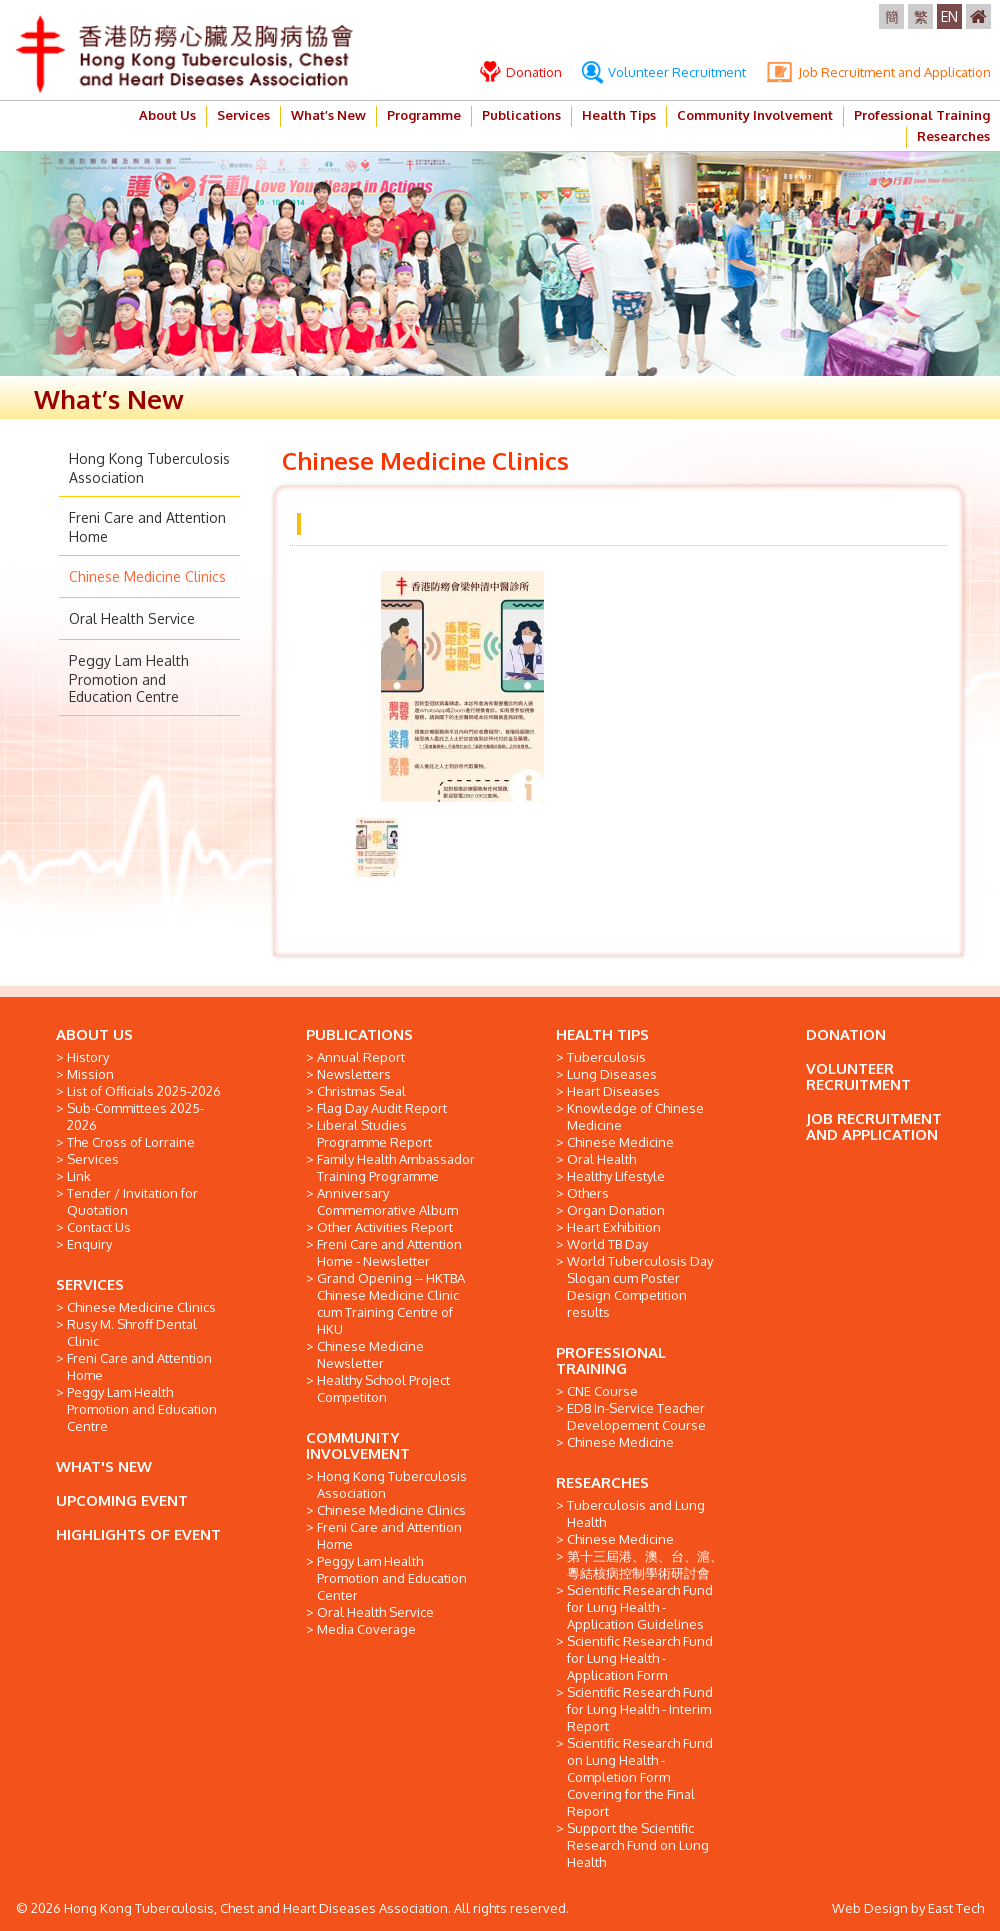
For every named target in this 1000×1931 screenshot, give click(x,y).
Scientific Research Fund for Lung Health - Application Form (640, 1658)
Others (588, 1193)
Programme (424, 115)
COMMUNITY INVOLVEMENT (358, 1445)
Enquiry (89, 1244)
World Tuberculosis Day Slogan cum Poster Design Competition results (640, 1286)
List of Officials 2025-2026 (144, 1091)
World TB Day (607, 1244)
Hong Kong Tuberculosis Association (392, 1484)
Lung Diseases (612, 1074)
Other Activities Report (385, 1227)
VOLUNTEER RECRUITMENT (858, 1076)
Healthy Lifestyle (616, 1176)
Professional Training (922, 115)
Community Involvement (755, 115)
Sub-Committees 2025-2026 (135, 1116)
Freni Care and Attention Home (139, 1366)
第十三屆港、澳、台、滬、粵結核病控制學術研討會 (645, 1564)
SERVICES (90, 1284)
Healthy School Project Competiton (383, 1388)
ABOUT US (94, 1034)
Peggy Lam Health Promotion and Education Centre (129, 678)
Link (79, 1176)
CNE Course (602, 1391)
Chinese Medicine (620, 1142)
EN (949, 16)
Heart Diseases (613, 1091)
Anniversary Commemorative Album (387, 1201)
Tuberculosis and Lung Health (636, 1513)
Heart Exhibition (614, 1227)
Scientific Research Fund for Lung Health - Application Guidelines (640, 1607)
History (88, 1057)
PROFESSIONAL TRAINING (611, 1360)
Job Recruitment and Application (878, 72)
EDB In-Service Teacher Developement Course (636, 1416)
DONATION (846, 1034)
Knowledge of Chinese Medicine (635, 1116)
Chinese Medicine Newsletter (370, 1354)
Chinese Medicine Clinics (147, 576)
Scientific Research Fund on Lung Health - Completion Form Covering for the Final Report (640, 1777)
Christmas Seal (361, 1091)
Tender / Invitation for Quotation (132, 1201)
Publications (521, 115)
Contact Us (99, 1227)
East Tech (956, 1908)
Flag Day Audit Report (382, 1108)
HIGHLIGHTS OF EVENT (138, 1534)
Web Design (870, 1908)
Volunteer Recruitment (664, 72)
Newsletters (354, 1074)
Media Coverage (366, 1629)
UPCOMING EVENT (122, 1500)
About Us (167, 115)
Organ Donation (616, 1210)
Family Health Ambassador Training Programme (396, 1167)
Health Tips (619, 115)
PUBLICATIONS (359, 1034)
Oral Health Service (132, 618)
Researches (953, 136)
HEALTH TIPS (602, 1034)
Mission (90, 1074)
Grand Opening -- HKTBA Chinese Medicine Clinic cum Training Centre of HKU (391, 1303)
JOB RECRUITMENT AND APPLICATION (874, 1126)
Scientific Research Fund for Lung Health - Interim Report (640, 1709)
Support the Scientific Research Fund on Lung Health (638, 1845)
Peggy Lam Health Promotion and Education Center (392, 1578)
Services (243, 115)
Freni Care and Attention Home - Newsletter (389, 1252)
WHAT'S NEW (104, 1466)
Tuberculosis (606, 1057)
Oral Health (601, 1159)
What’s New (328, 115)
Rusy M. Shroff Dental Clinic (132, 1332)
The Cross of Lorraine (131, 1142)
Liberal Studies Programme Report (374, 1133)
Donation (521, 72)
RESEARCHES (602, 1482)
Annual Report (361, 1057)
